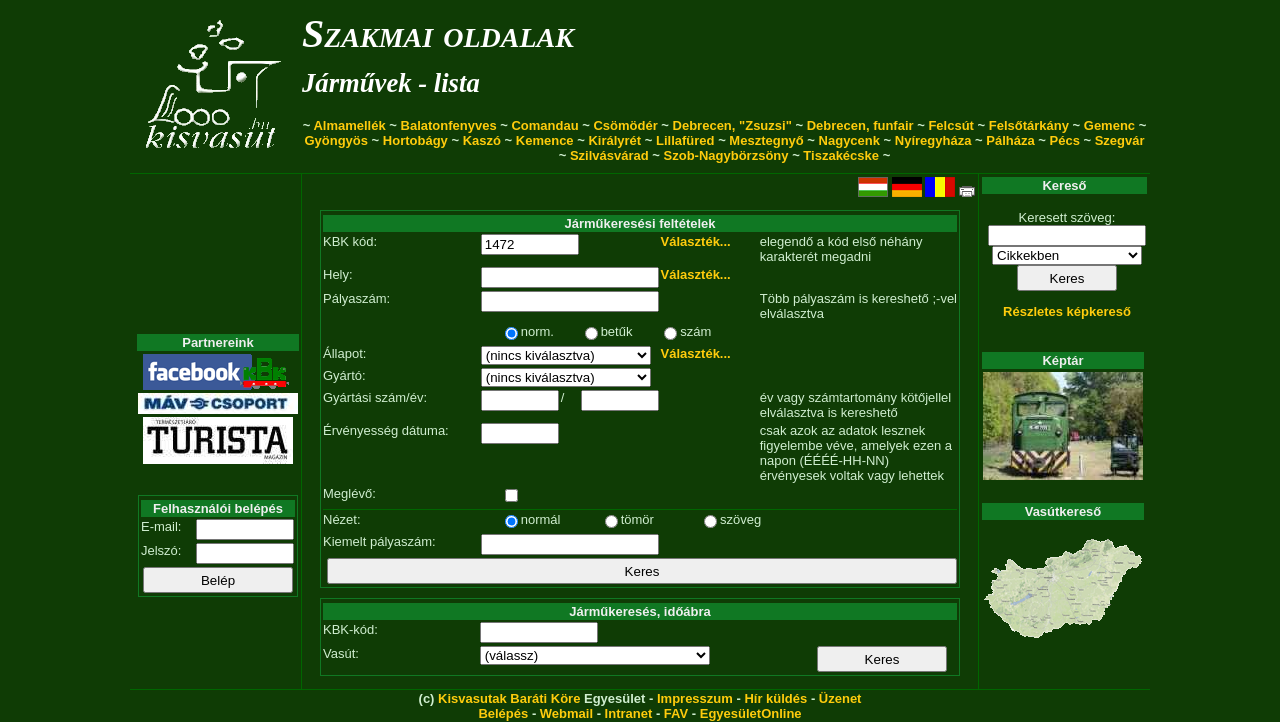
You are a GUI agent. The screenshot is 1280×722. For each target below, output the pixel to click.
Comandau (544, 125)
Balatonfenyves (449, 125)
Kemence (545, 140)
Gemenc (1109, 125)
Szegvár (1120, 140)
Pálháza (1010, 140)
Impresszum (695, 698)
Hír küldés (775, 698)
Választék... (696, 241)
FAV (676, 713)
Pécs (1065, 140)
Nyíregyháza (933, 140)
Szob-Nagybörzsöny (726, 155)
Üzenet (840, 698)
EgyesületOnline (751, 713)
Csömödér (625, 125)
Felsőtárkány (1029, 125)
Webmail (566, 713)
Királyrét (614, 140)
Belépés (503, 713)
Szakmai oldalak (438, 33)
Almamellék (349, 125)
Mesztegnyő (766, 140)
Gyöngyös (336, 140)
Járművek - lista (391, 83)
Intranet (629, 713)
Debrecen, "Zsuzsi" (732, 125)
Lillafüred (685, 140)
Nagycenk (849, 140)
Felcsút (951, 125)
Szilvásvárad (609, 155)
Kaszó (482, 140)
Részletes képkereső (1067, 311)
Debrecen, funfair (860, 125)
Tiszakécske (841, 155)
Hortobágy (415, 140)
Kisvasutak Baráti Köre (509, 698)
